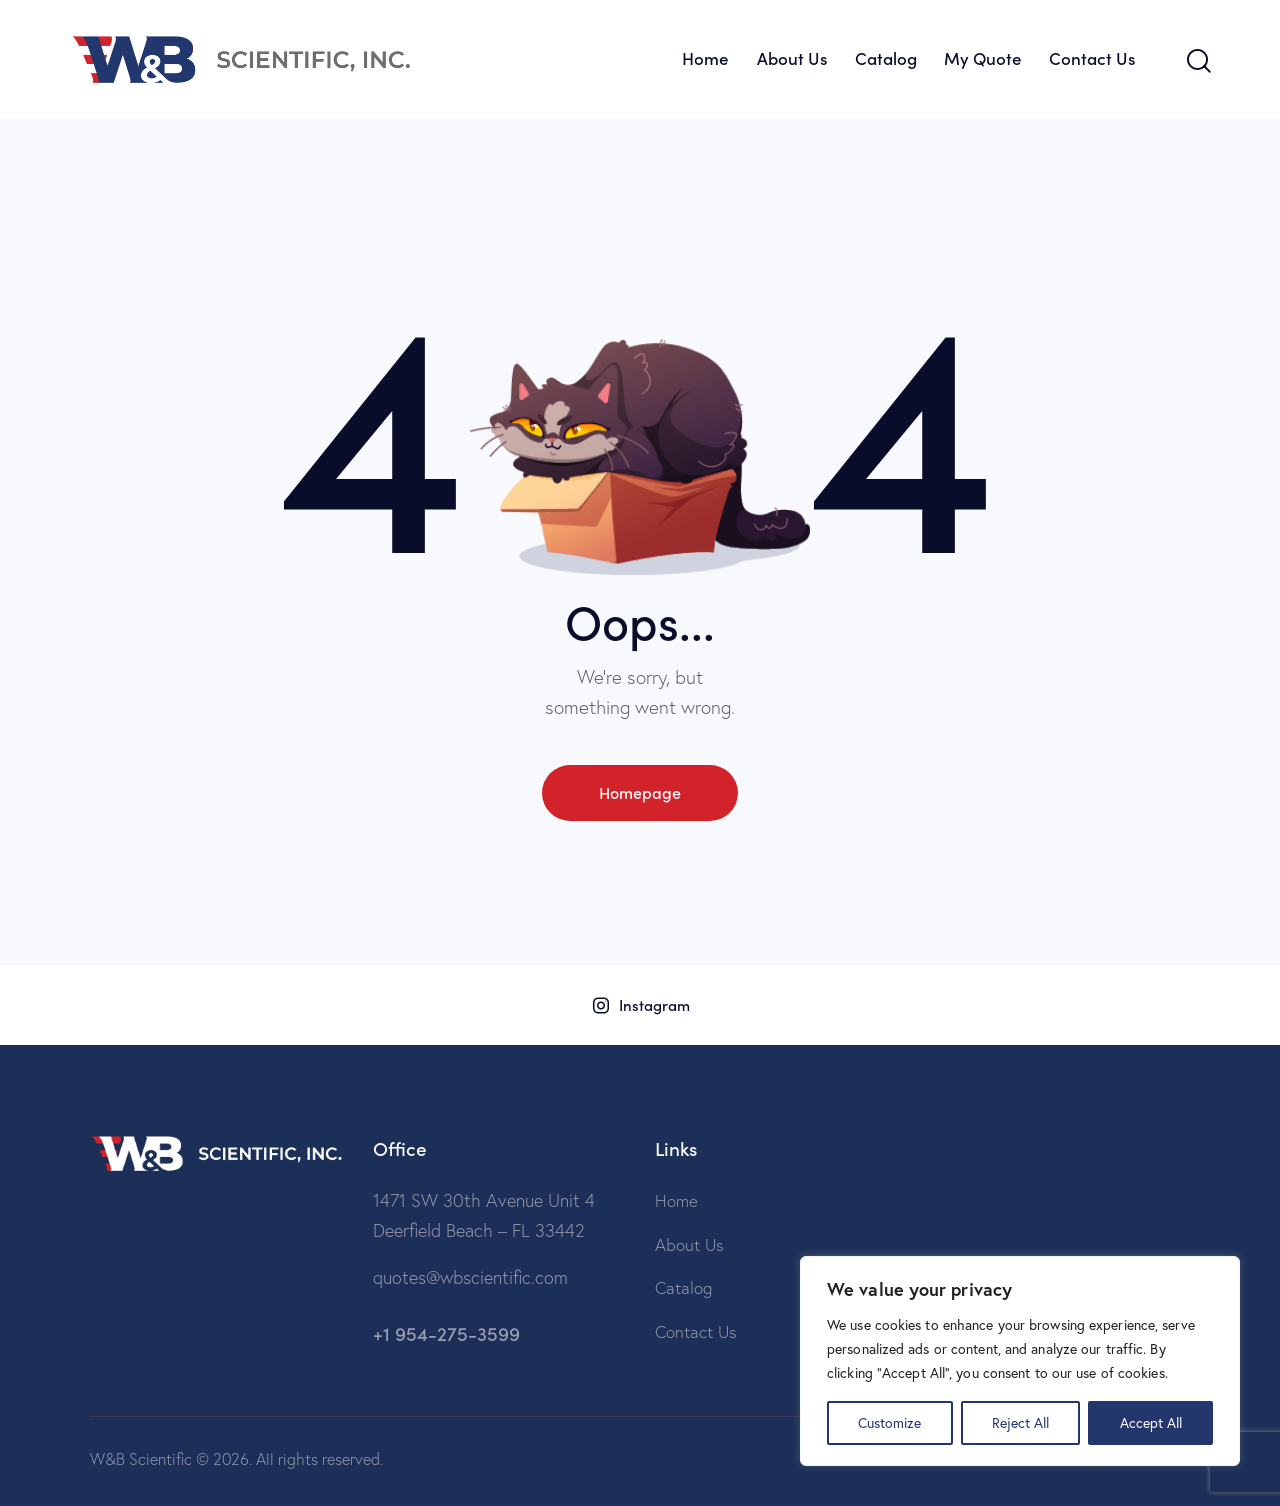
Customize (889, 1422)
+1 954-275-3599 (446, 1332)
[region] (1020, 1361)
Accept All (1151, 1422)
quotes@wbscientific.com (470, 1277)
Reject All (1020, 1422)
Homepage (640, 792)
